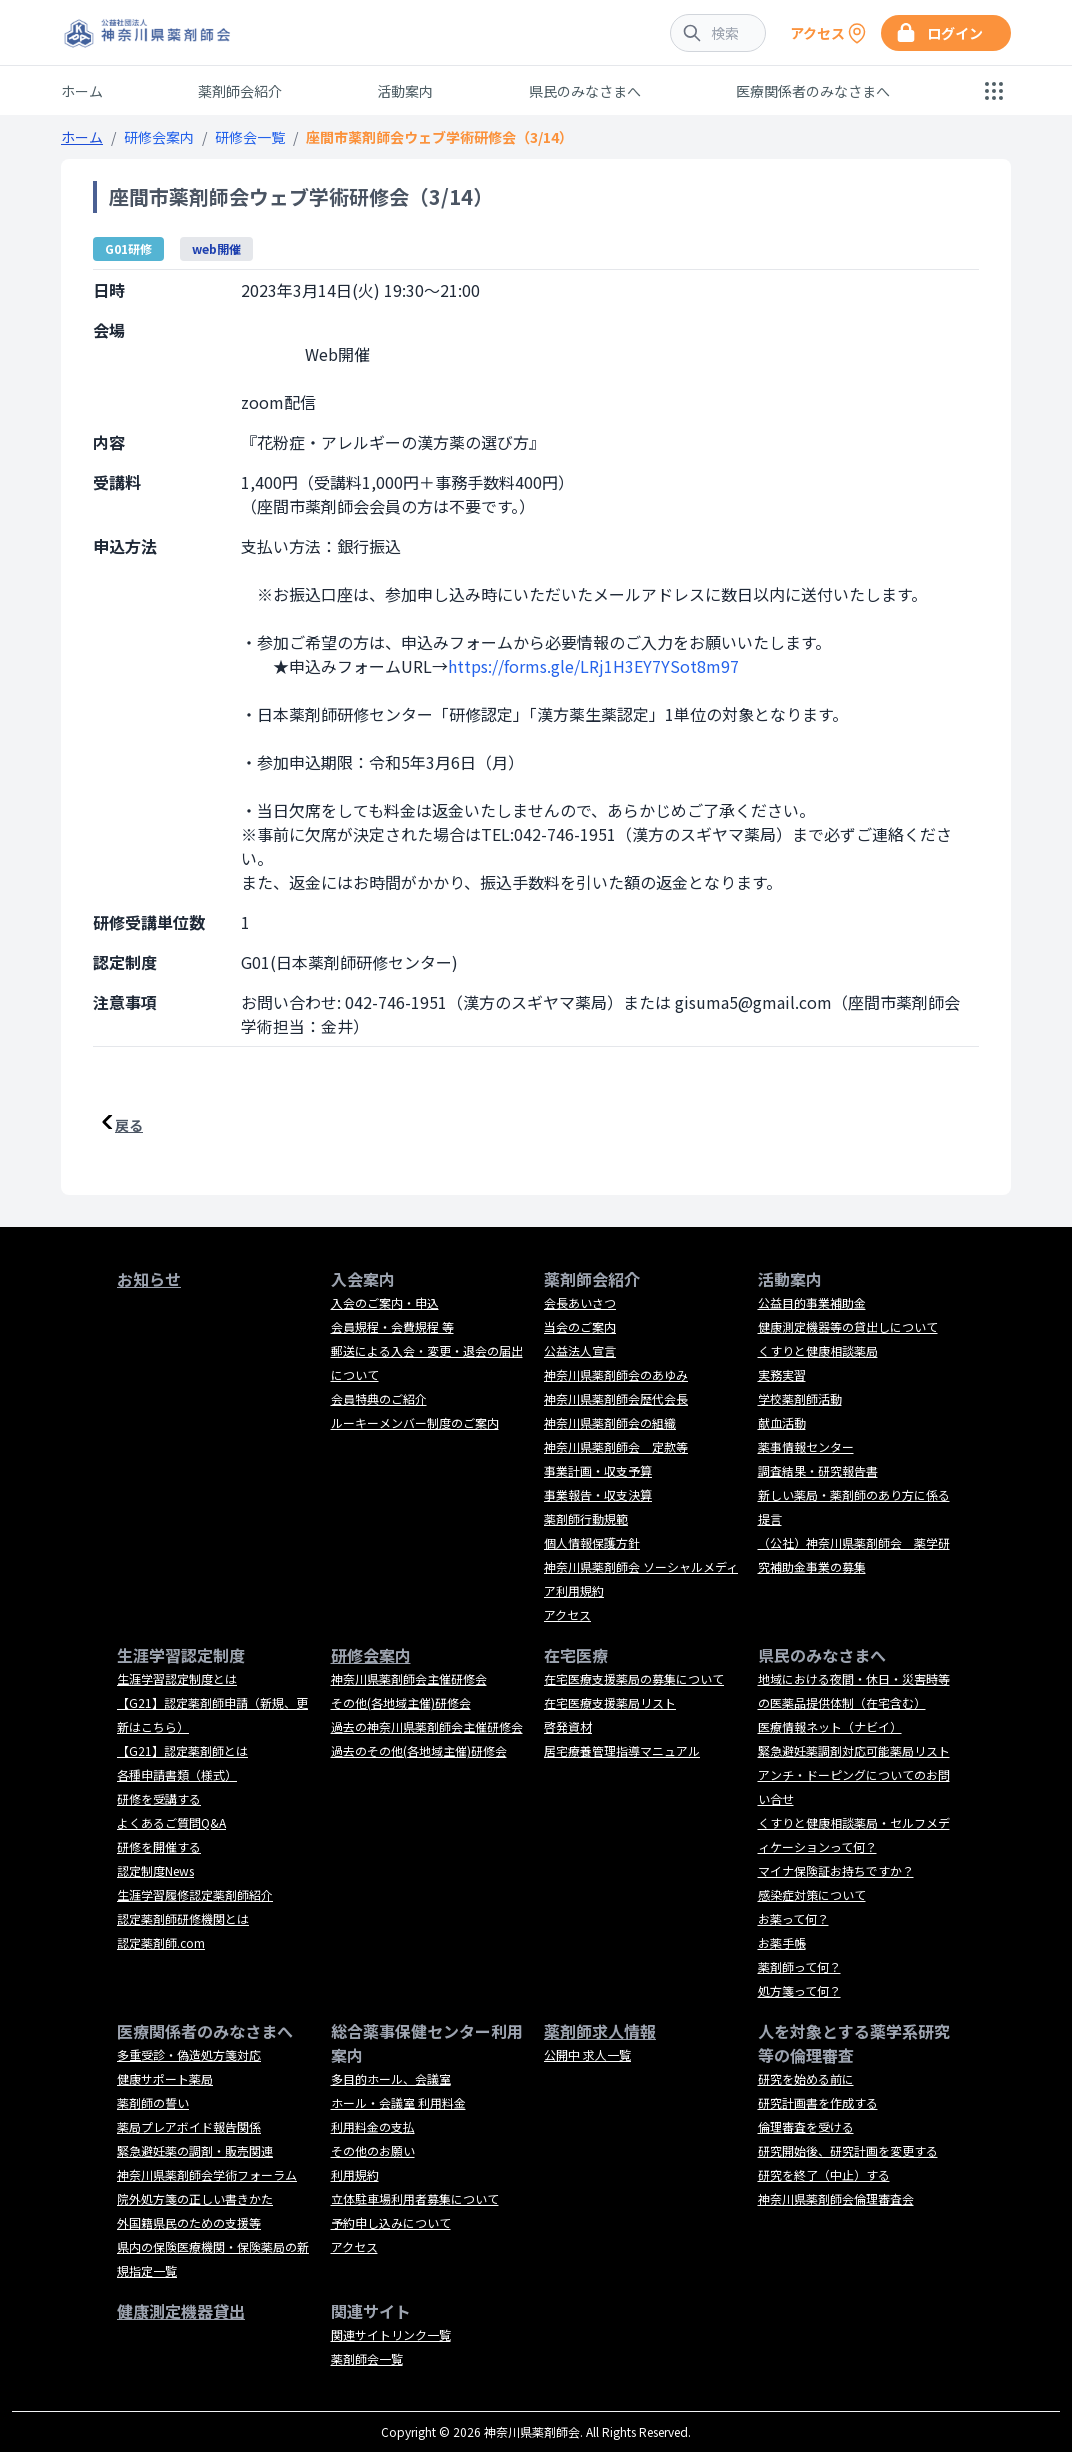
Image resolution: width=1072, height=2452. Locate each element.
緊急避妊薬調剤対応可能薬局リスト (854, 1750)
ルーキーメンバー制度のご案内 (415, 1422)
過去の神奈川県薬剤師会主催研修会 (427, 1726)
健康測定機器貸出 (181, 2311)
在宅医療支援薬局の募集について (634, 1678)
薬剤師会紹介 (240, 91)
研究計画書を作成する (818, 2102)
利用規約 (355, 2174)
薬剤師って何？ (799, 1966)
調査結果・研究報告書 (818, 1470)
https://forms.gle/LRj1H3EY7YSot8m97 (593, 666)
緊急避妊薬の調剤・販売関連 (195, 2150)
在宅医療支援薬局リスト (610, 1702)
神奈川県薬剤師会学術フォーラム (207, 2174)
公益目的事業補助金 (812, 1302)
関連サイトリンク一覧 (391, 2334)
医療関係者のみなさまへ (813, 91)
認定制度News (155, 1870)
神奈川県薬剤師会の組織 (610, 1422)
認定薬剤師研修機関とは (183, 1918)
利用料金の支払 (373, 2126)
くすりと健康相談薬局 (818, 1350)
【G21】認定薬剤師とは (182, 1750)
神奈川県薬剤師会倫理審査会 (836, 2198)
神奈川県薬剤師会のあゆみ (616, 1374)
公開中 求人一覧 (587, 2054)
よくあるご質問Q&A (171, 1822)
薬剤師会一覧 (367, 2358)
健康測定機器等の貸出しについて (848, 1326)
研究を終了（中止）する (824, 2174)
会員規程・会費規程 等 (392, 1326)
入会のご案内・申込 (385, 1302)
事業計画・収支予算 (598, 1470)
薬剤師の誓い (153, 2102)
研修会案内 (159, 137)
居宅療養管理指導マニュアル (622, 1750)
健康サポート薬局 (165, 2078)
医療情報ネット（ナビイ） (830, 1726)
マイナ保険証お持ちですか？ (836, 1870)
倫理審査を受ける (806, 2126)
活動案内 (405, 91)
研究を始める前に (806, 2078)
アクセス (567, 1614)
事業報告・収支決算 (598, 1494)
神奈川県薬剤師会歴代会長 (616, 1398)
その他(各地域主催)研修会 (401, 1702)
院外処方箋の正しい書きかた (195, 2198)
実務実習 (782, 1374)
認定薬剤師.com (161, 1942)
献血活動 (782, 1422)
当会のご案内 (580, 1326)
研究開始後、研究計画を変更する (848, 2150)
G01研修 (128, 248)
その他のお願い (373, 2150)
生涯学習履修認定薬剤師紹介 (195, 1894)
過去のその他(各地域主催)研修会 (419, 1750)
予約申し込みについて (391, 2222)
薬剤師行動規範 (586, 1518)
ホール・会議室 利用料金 (398, 2102)
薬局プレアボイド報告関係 (189, 2126)
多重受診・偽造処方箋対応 (189, 2054)
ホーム (82, 91)
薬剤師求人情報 (600, 2031)
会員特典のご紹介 (379, 1398)
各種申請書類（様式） (177, 1774)
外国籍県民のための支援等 (189, 2222)
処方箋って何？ (799, 1990)
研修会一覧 (250, 137)
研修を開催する (159, 1846)
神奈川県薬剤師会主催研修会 (409, 1678)
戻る (129, 1125)
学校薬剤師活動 (800, 1398)
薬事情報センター (806, 1446)
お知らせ (149, 1279)
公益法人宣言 (580, 1350)
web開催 (216, 248)
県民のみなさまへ (585, 91)
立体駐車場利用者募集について (415, 2198)
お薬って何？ (793, 1918)
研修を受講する (159, 1798)
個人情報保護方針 (592, 1542)
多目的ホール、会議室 (391, 2078)
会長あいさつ (580, 1302)
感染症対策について (812, 1894)
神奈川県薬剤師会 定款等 (616, 1446)
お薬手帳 (782, 1942)
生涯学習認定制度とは (177, 1678)
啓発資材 (568, 1726)
